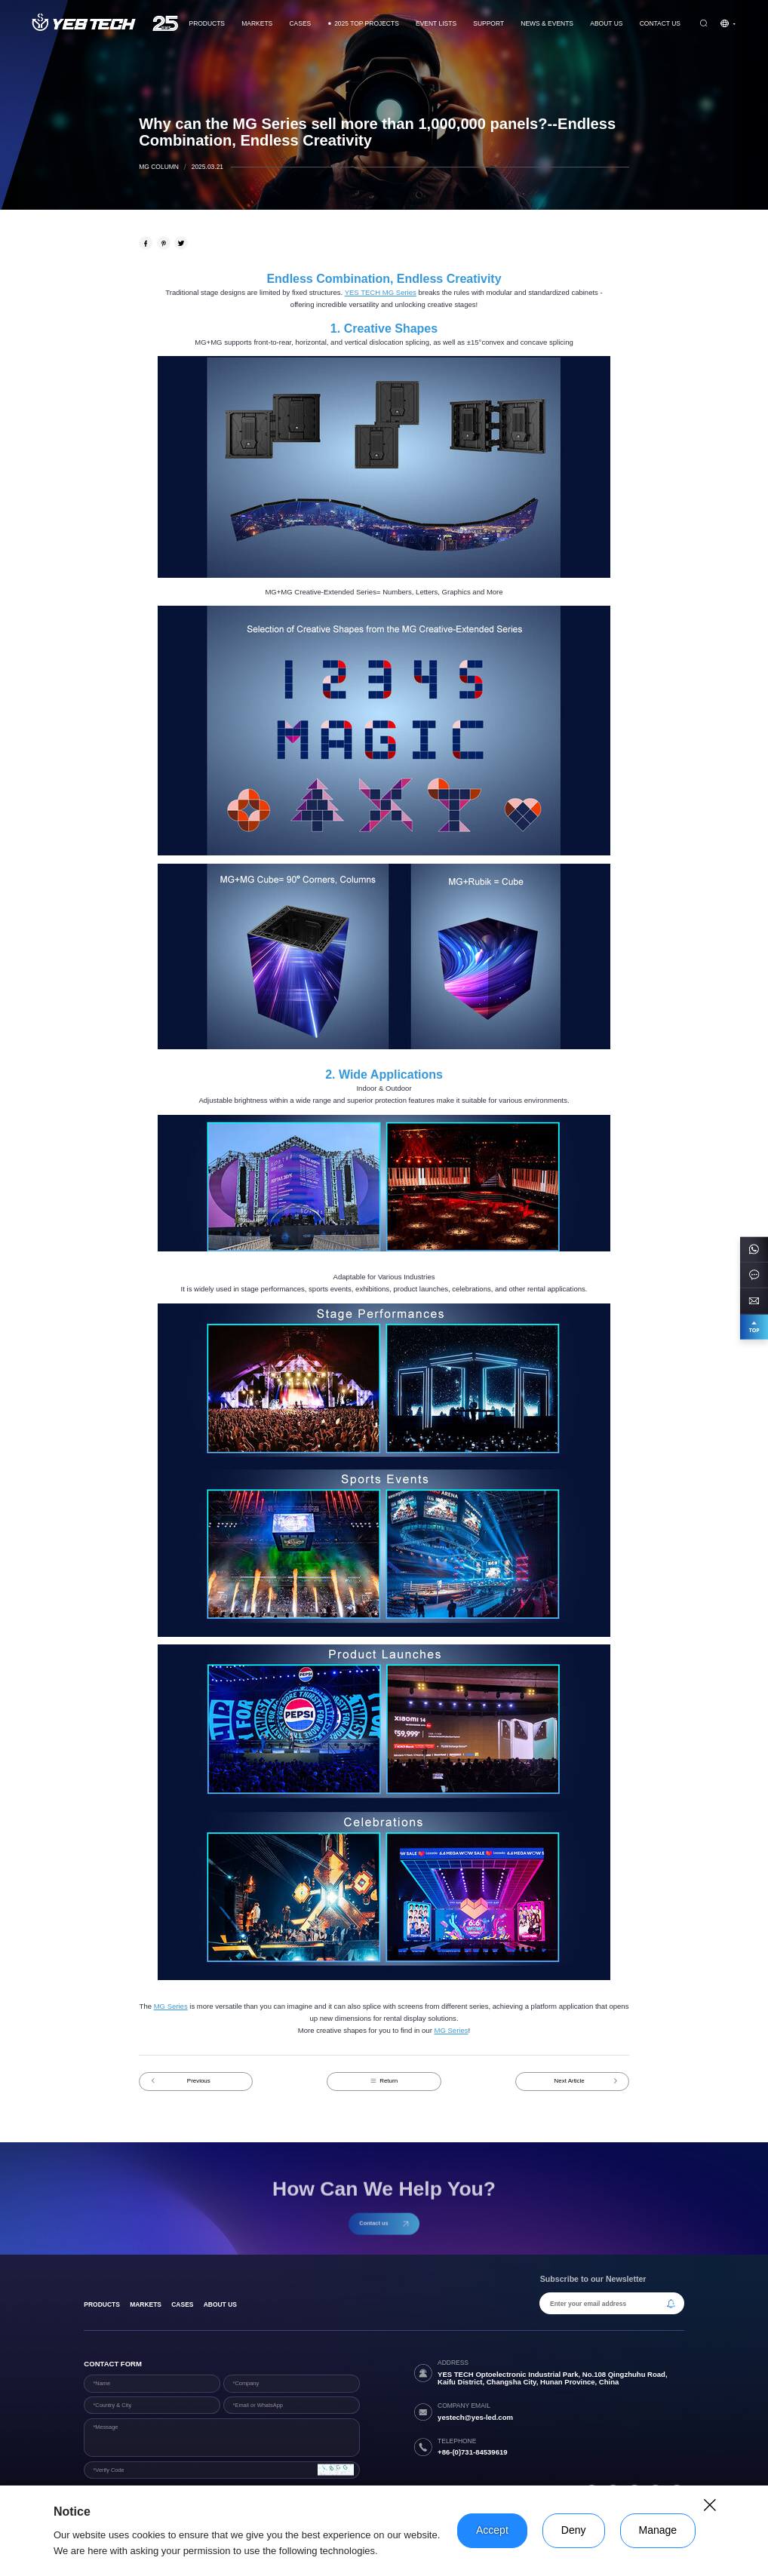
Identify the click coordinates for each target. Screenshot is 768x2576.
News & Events (547, 23)
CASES (301, 23)
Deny (573, 2530)
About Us (606, 23)
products (102, 2304)
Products (207, 23)
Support (488, 23)
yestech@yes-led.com (475, 2417)
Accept (492, 2530)
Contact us (660, 23)
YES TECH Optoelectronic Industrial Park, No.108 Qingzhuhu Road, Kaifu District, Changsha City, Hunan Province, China (553, 2378)
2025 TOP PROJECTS (362, 23)
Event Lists (436, 23)
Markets (256, 23)
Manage (658, 2530)
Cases (182, 2304)
